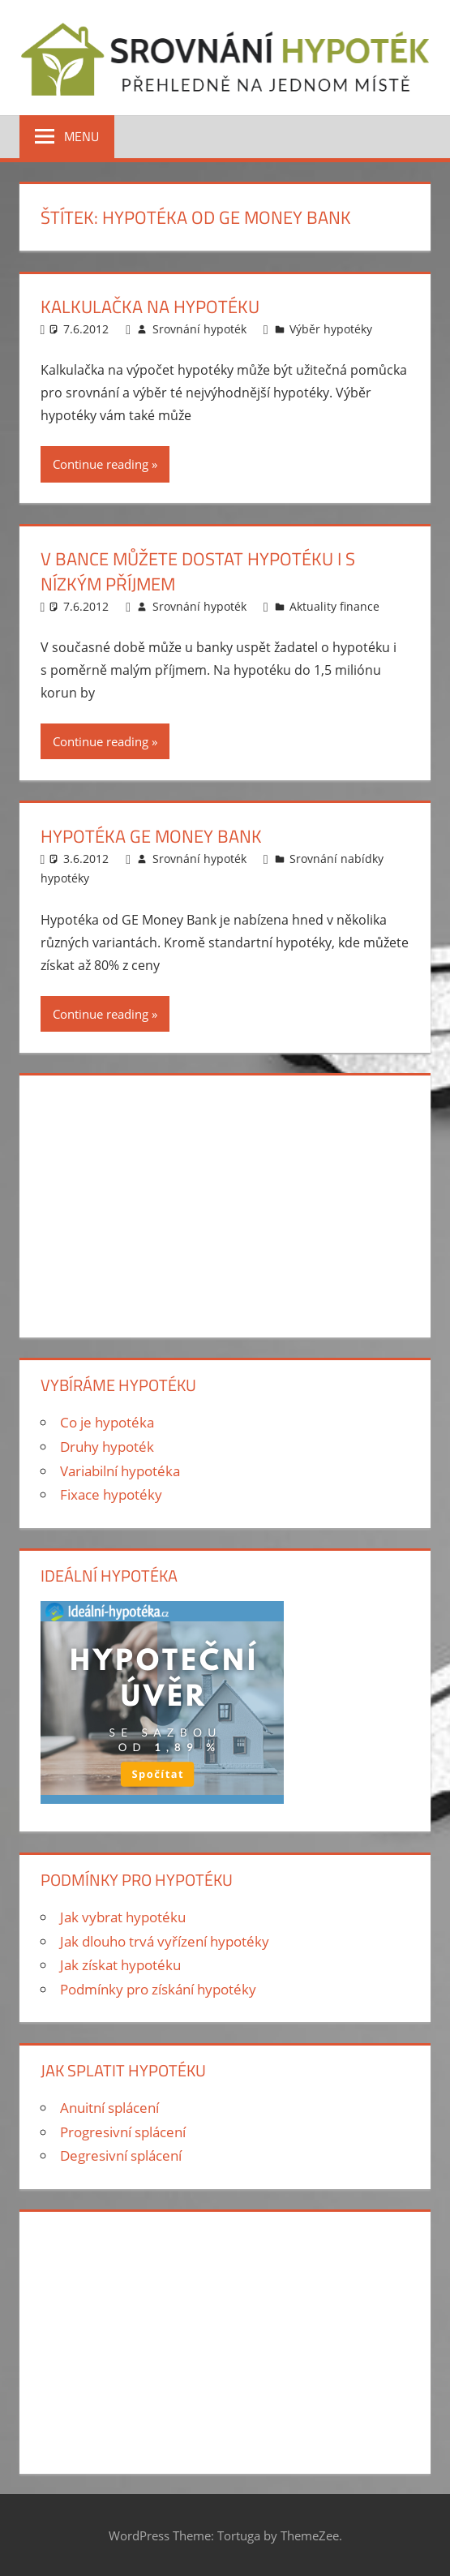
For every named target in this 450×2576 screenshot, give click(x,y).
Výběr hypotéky (330, 329)
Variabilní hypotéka (120, 1471)
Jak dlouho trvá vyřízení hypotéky (164, 1941)
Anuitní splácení (109, 2107)
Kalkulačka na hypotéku (150, 306)
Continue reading (100, 464)
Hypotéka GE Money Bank (151, 836)
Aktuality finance (334, 606)
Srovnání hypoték (199, 329)
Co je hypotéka (107, 1422)
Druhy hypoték (107, 1446)
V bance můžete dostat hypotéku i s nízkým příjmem (198, 571)
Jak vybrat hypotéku (123, 1917)
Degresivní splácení (121, 2155)
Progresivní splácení (123, 2132)
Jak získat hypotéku (120, 1965)
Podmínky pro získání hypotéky (158, 1989)
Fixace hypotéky (111, 1494)
